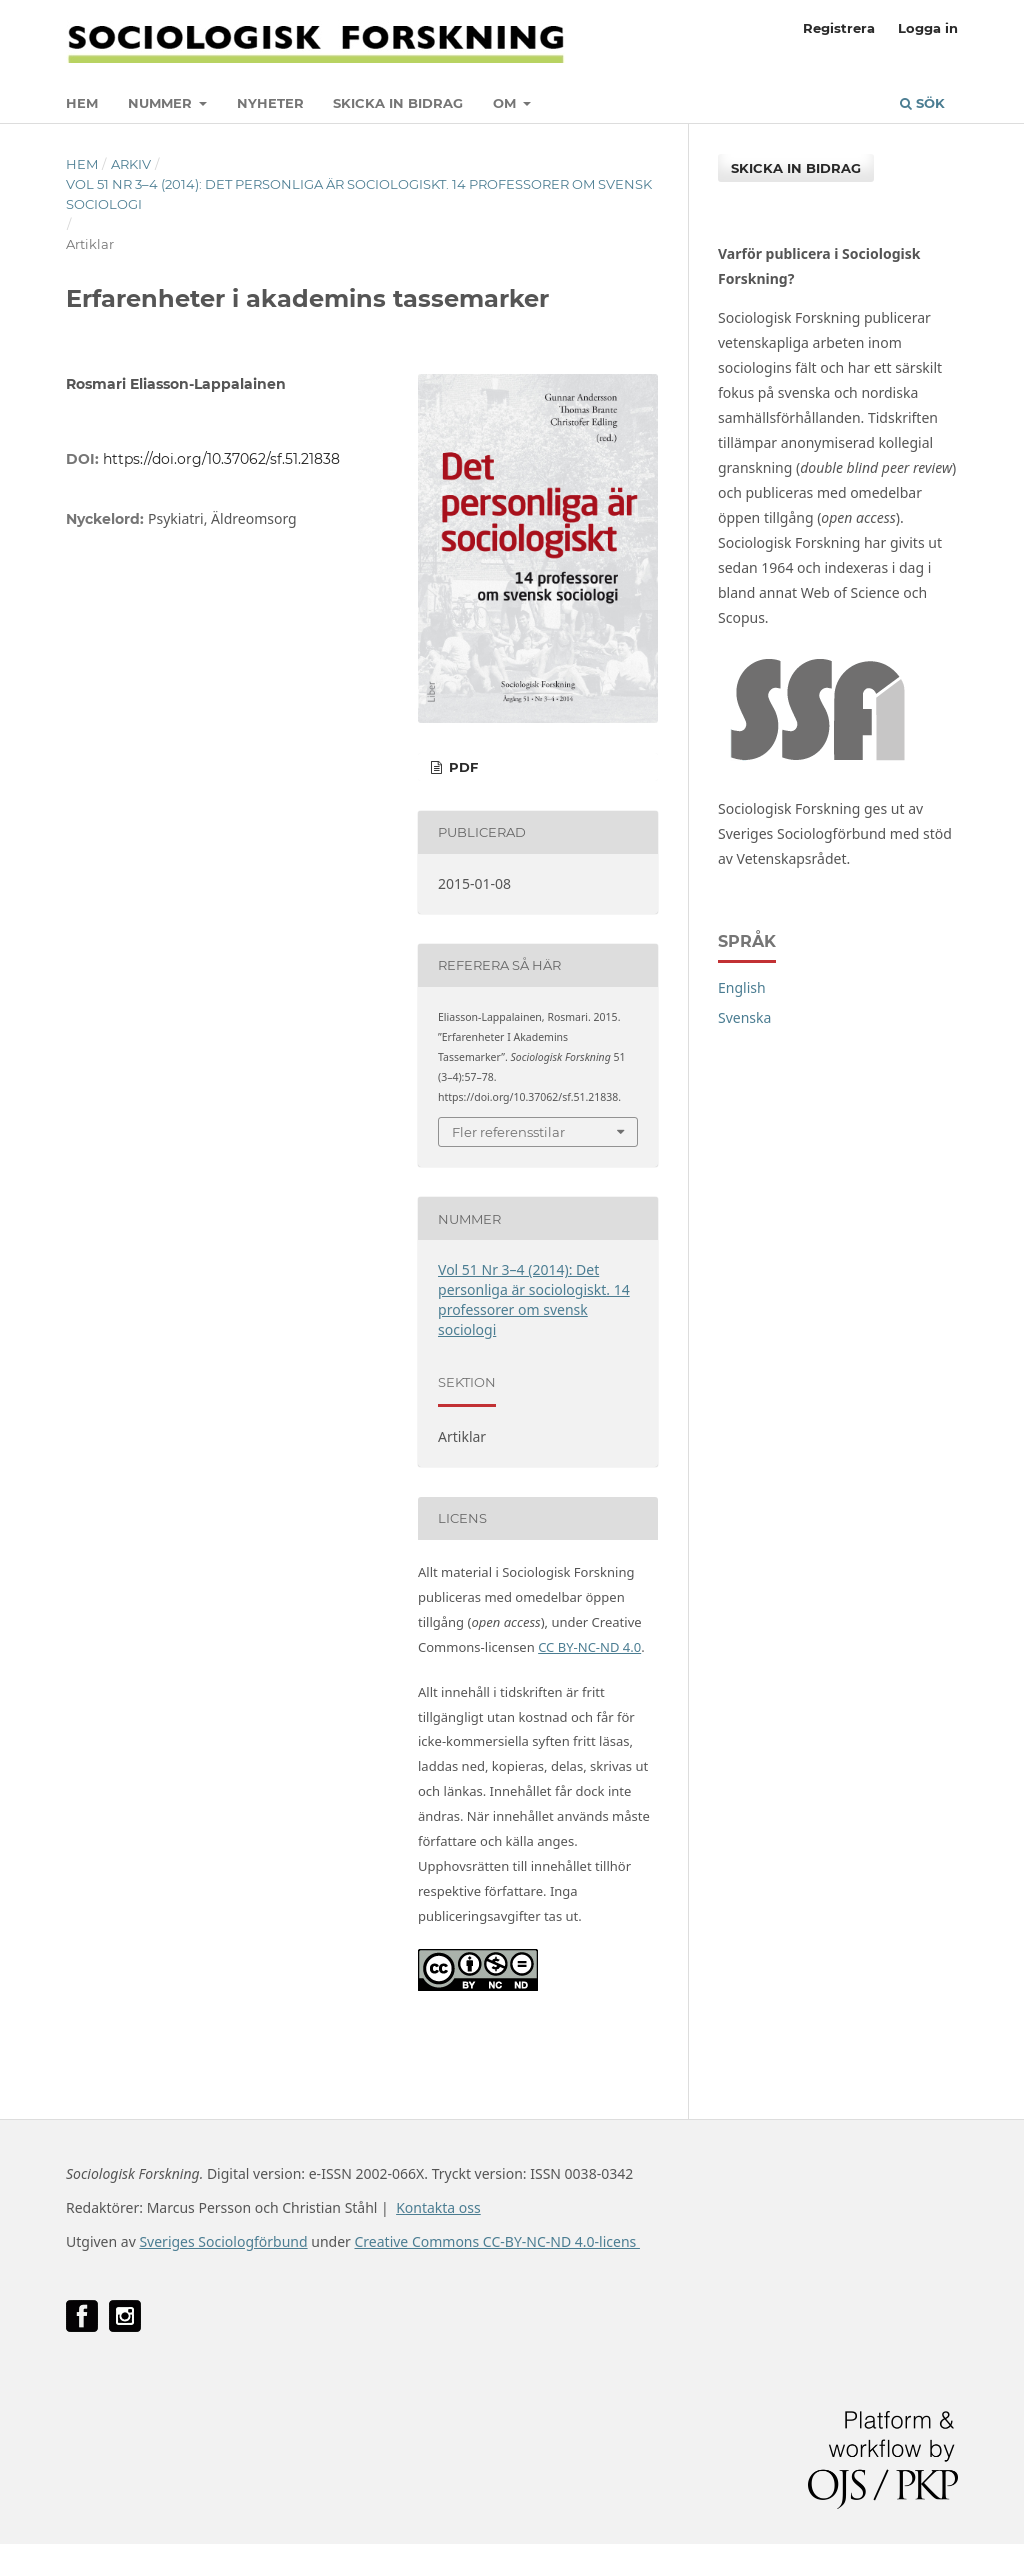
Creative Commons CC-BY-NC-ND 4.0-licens (496, 2241)
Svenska (744, 1017)
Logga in (928, 28)
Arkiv (131, 164)
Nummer (162, 103)
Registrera (839, 28)
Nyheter (270, 103)
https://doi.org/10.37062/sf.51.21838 (221, 459)
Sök (922, 103)
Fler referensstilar (508, 1132)
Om (506, 103)
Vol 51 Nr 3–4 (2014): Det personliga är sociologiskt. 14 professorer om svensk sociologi (359, 194)
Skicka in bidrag (398, 103)
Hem (82, 103)
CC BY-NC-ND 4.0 (589, 1647)
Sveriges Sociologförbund (223, 2241)
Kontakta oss (438, 2207)
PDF (461, 767)
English (742, 987)
